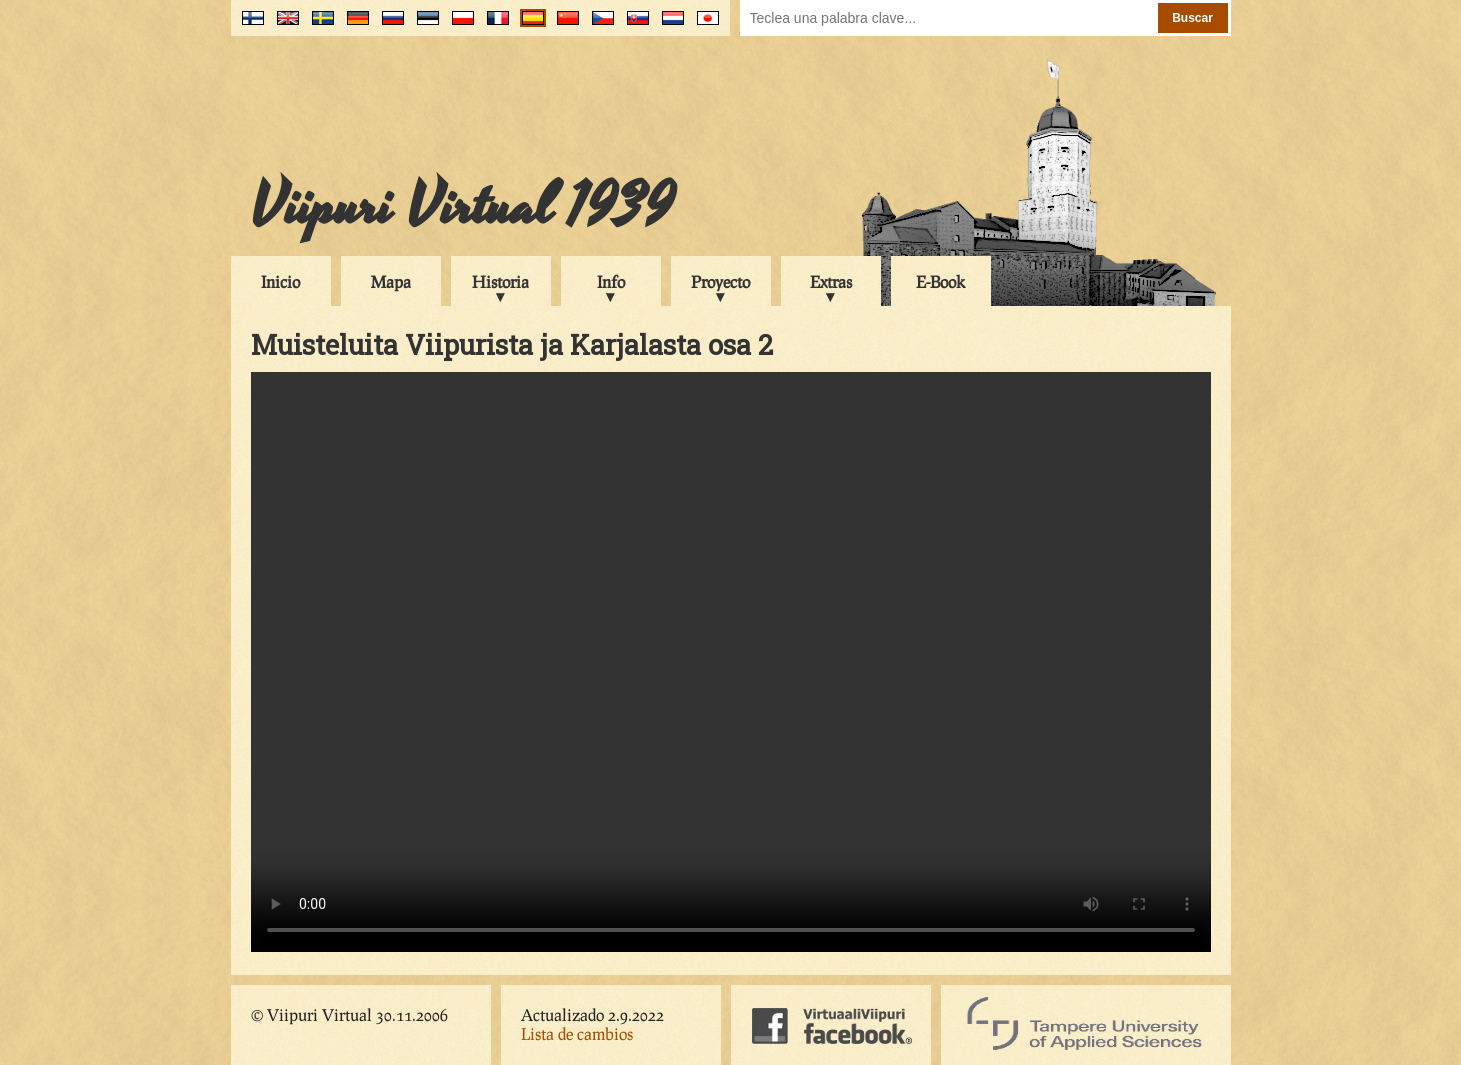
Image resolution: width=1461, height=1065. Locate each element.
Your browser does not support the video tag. (731, 662)
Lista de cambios (577, 1033)
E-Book (940, 281)
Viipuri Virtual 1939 (462, 207)
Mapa (391, 281)
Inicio (280, 281)
